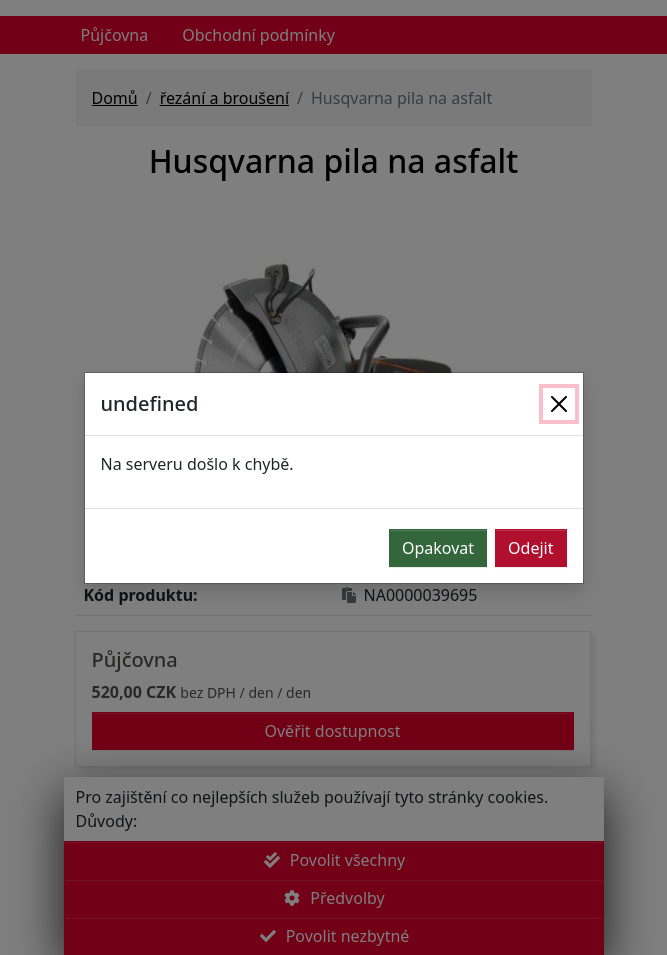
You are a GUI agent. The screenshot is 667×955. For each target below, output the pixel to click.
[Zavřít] (559, 404)
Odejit (530, 548)
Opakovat (438, 548)
